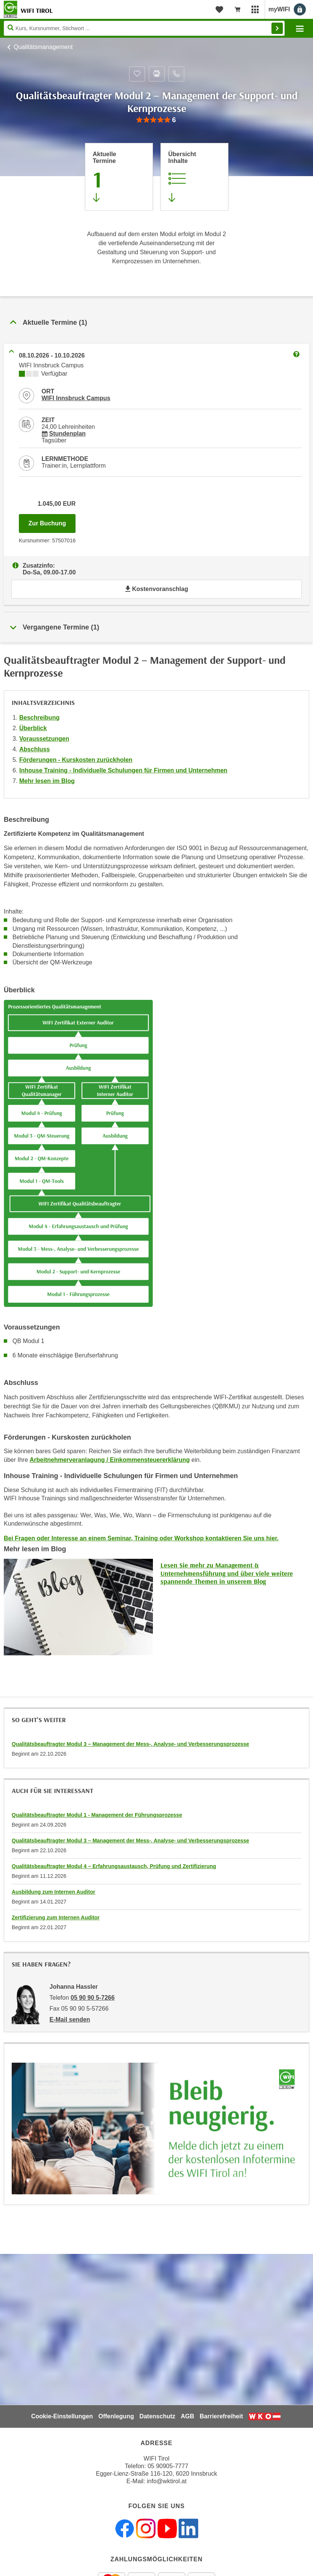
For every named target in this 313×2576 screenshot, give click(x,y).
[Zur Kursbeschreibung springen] (194, 177)
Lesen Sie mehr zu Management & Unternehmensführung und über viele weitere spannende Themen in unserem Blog (226, 1573)
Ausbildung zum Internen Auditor (53, 1892)
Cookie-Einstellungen (62, 2416)
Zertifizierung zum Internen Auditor (56, 1917)
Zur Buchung (52, 521)
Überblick (33, 728)
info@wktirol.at (167, 2481)
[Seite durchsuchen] (144, 28)
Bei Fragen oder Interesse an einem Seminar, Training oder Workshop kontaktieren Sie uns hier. (141, 1538)
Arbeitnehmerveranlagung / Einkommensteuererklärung (109, 1460)
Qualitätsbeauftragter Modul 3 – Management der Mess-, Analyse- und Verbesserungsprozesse (130, 1744)
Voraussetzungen (44, 738)
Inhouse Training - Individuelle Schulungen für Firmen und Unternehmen (123, 770)
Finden (277, 28)
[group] (156, 120)
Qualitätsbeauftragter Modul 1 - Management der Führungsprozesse (97, 1815)
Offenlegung (116, 2416)
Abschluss (34, 749)
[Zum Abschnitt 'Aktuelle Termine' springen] (119, 177)
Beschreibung (39, 717)
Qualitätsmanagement (43, 47)
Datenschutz (157, 2416)
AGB (187, 2416)
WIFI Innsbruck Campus (76, 398)
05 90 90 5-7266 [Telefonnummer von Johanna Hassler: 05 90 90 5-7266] (93, 1997)
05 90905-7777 (168, 2466)
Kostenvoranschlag (156, 589)
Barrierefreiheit (221, 2416)
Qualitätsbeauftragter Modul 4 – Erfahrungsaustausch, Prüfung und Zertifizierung (114, 1866)
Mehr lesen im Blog (47, 781)
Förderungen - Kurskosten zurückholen (76, 760)
